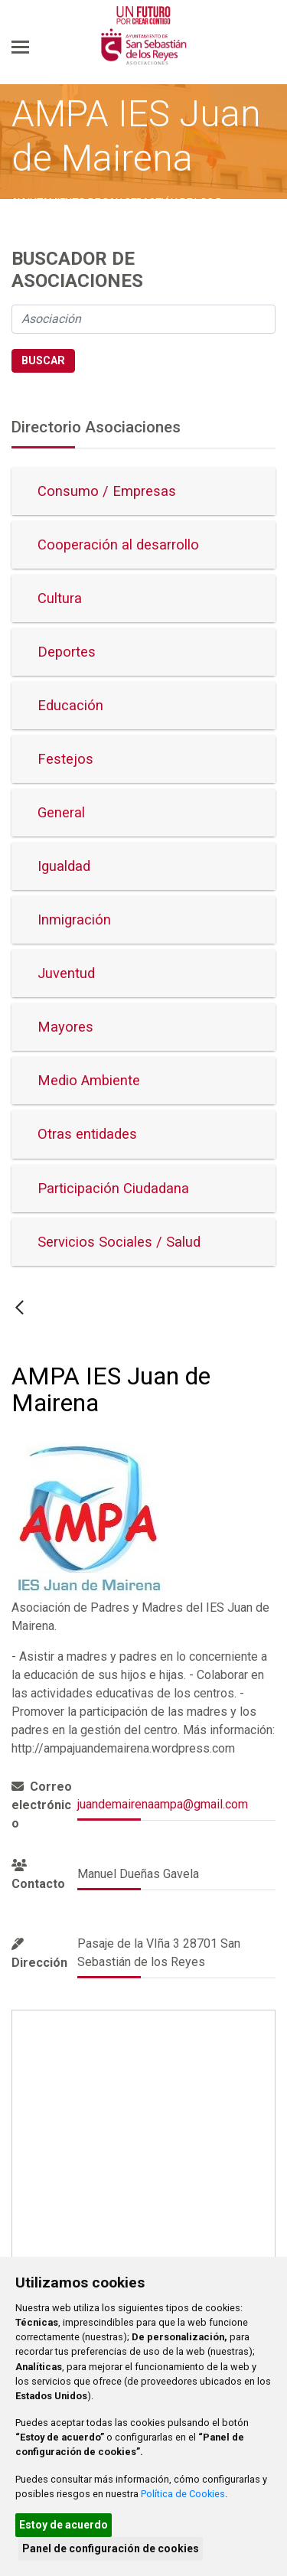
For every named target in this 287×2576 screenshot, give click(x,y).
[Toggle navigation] (20, 47)
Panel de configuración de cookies (110, 2548)
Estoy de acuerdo (63, 2525)
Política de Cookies (183, 2493)
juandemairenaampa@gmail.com (162, 1804)
